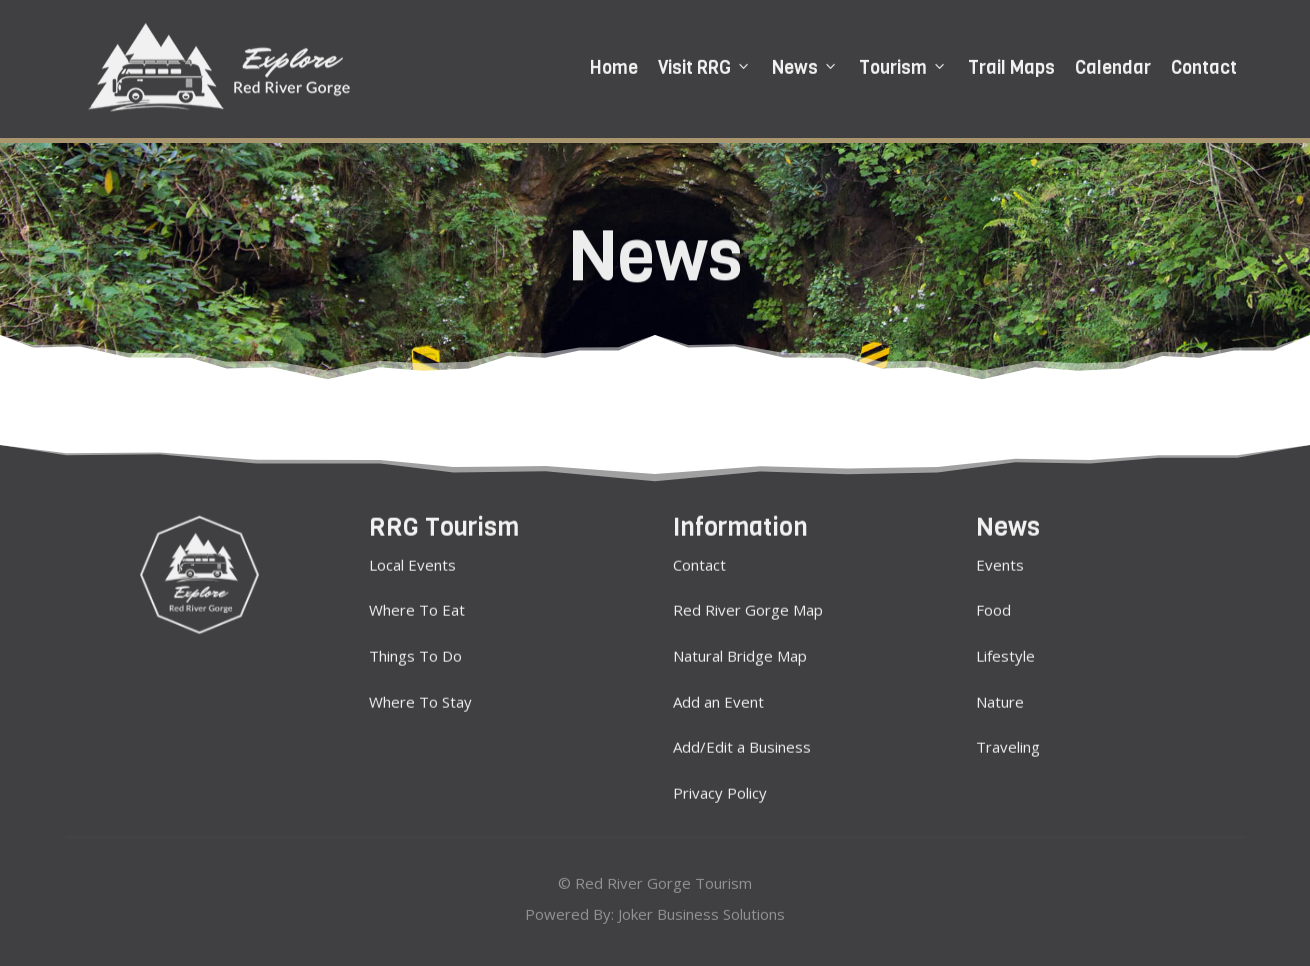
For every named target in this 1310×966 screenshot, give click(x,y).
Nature (1000, 695)
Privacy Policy (720, 786)
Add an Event (718, 695)
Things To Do (415, 649)
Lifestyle (1005, 649)
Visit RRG (705, 65)
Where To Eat (417, 604)
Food (993, 604)
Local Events (412, 558)
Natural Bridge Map (740, 649)
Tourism (903, 65)
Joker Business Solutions (701, 912)
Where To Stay (420, 695)
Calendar (1113, 65)
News (805, 65)
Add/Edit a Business (742, 741)
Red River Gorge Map (748, 604)
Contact (1204, 65)
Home (614, 65)
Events (1000, 558)
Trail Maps (1011, 65)
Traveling (1008, 741)
